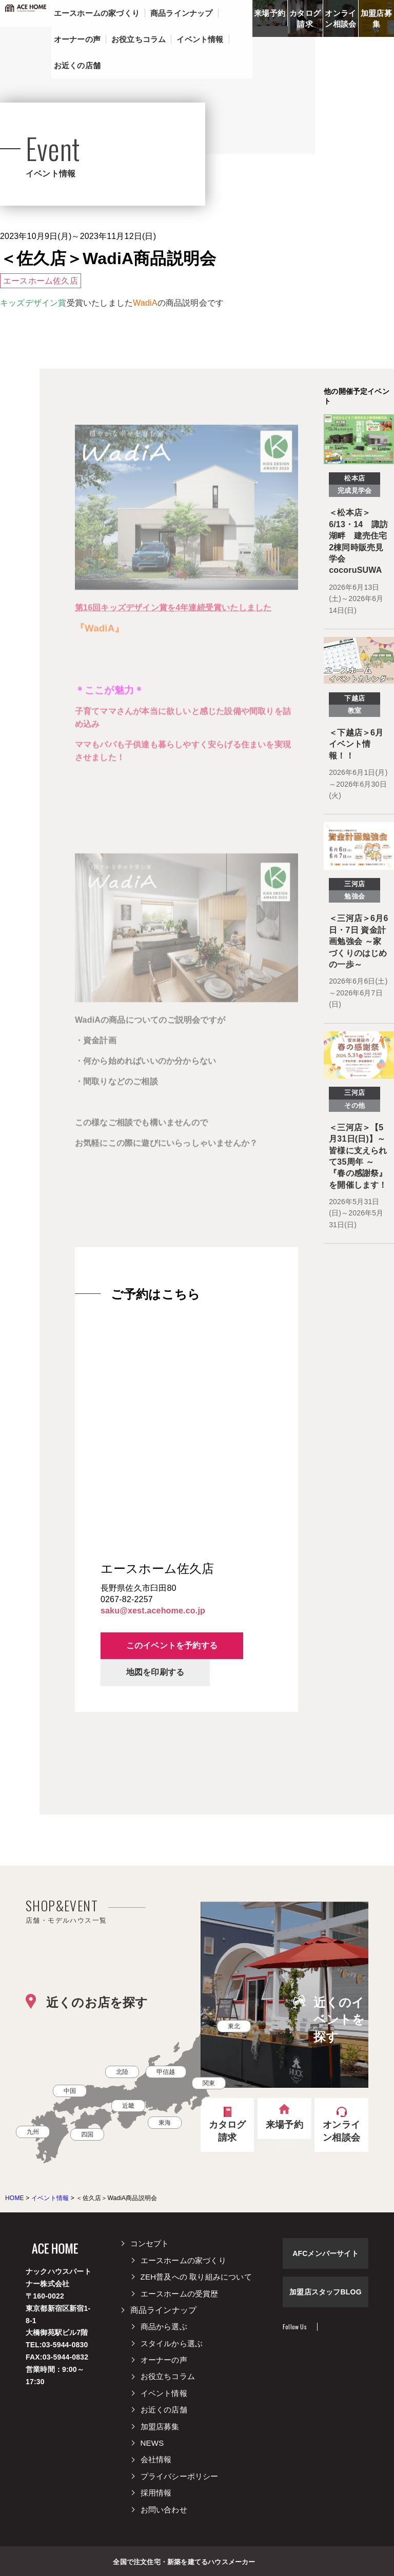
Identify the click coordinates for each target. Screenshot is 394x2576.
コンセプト (149, 2243)
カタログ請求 (305, 18)
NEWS (152, 2443)
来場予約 (269, 13)
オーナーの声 (164, 2359)
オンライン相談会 (340, 18)
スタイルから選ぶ (172, 2343)
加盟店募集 (376, 18)
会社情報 (156, 2459)
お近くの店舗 (164, 2409)
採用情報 (156, 2492)
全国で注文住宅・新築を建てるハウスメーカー (184, 2561)
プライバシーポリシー (180, 2476)
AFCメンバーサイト (325, 2253)
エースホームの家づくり (183, 2260)
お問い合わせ (164, 2509)
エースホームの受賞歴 (180, 2293)
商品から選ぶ (164, 2326)
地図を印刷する (155, 1672)
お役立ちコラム (168, 2376)
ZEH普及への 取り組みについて (196, 2276)
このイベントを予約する (172, 1645)
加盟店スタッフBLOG (325, 2292)
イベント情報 (164, 2393)
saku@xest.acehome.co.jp (153, 1610)
